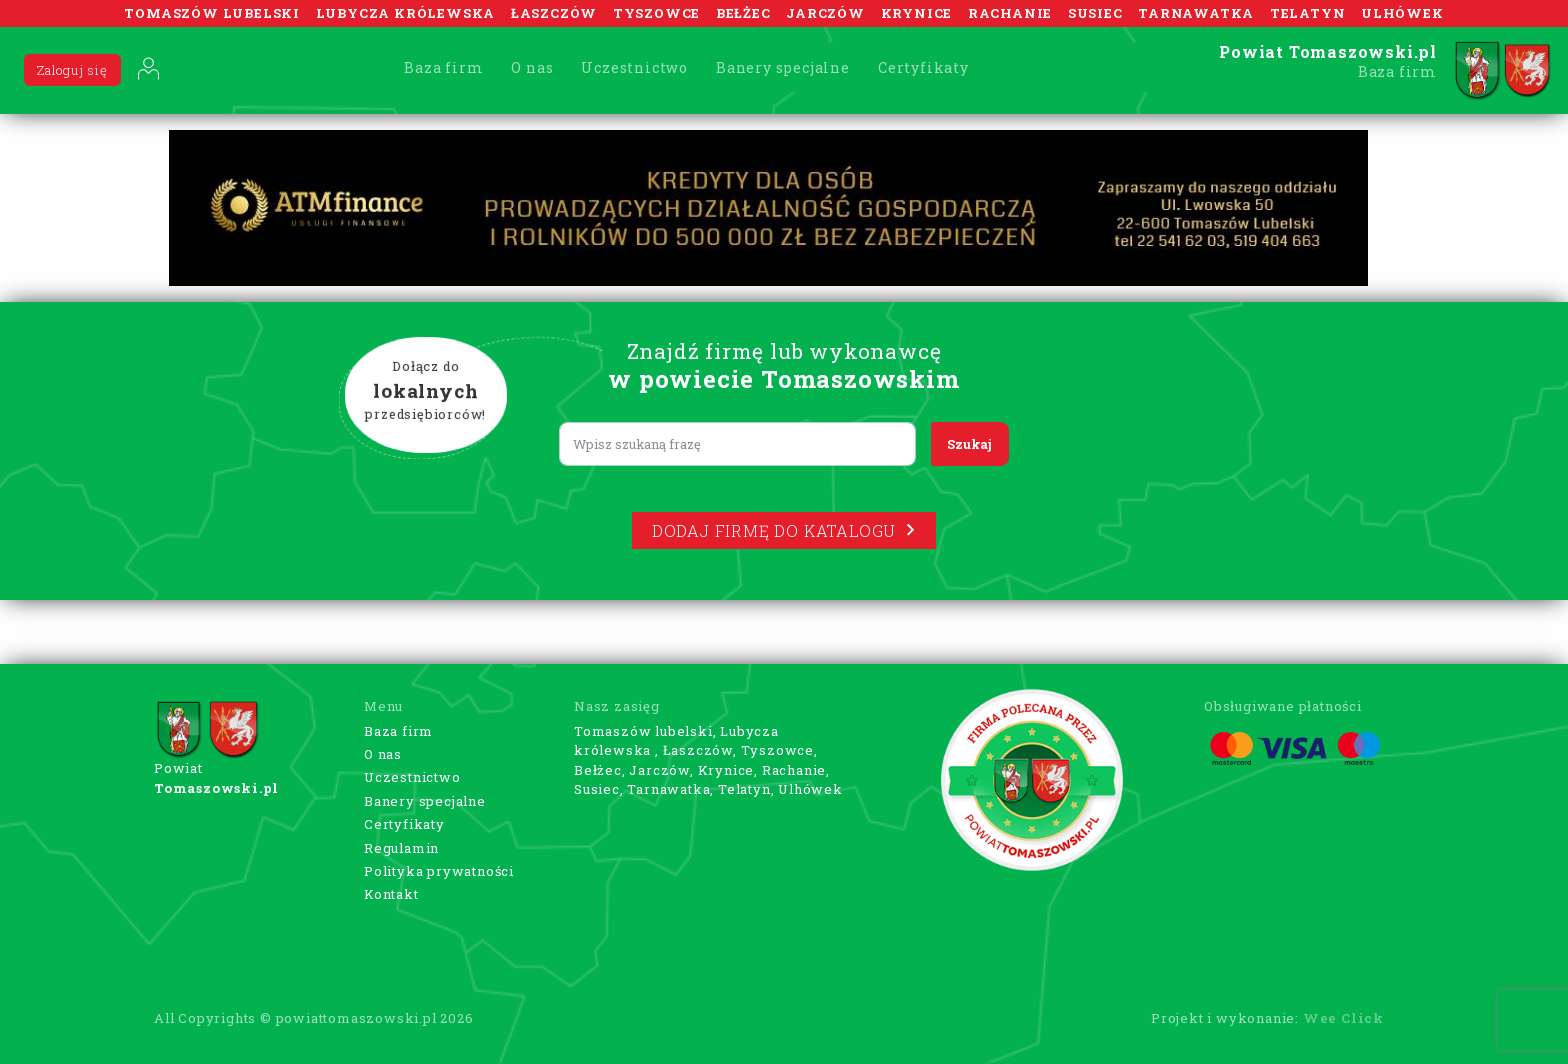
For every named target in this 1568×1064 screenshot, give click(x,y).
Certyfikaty (923, 67)
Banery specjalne (783, 67)
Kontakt (391, 894)
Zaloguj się (72, 70)
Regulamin (401, 848)
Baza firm (443, 67)
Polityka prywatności (439, 871)
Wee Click (1343, 1018)
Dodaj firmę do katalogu (784, 530)
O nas (532, 67)
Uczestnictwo (634, 67)
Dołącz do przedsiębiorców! (426, 391)
